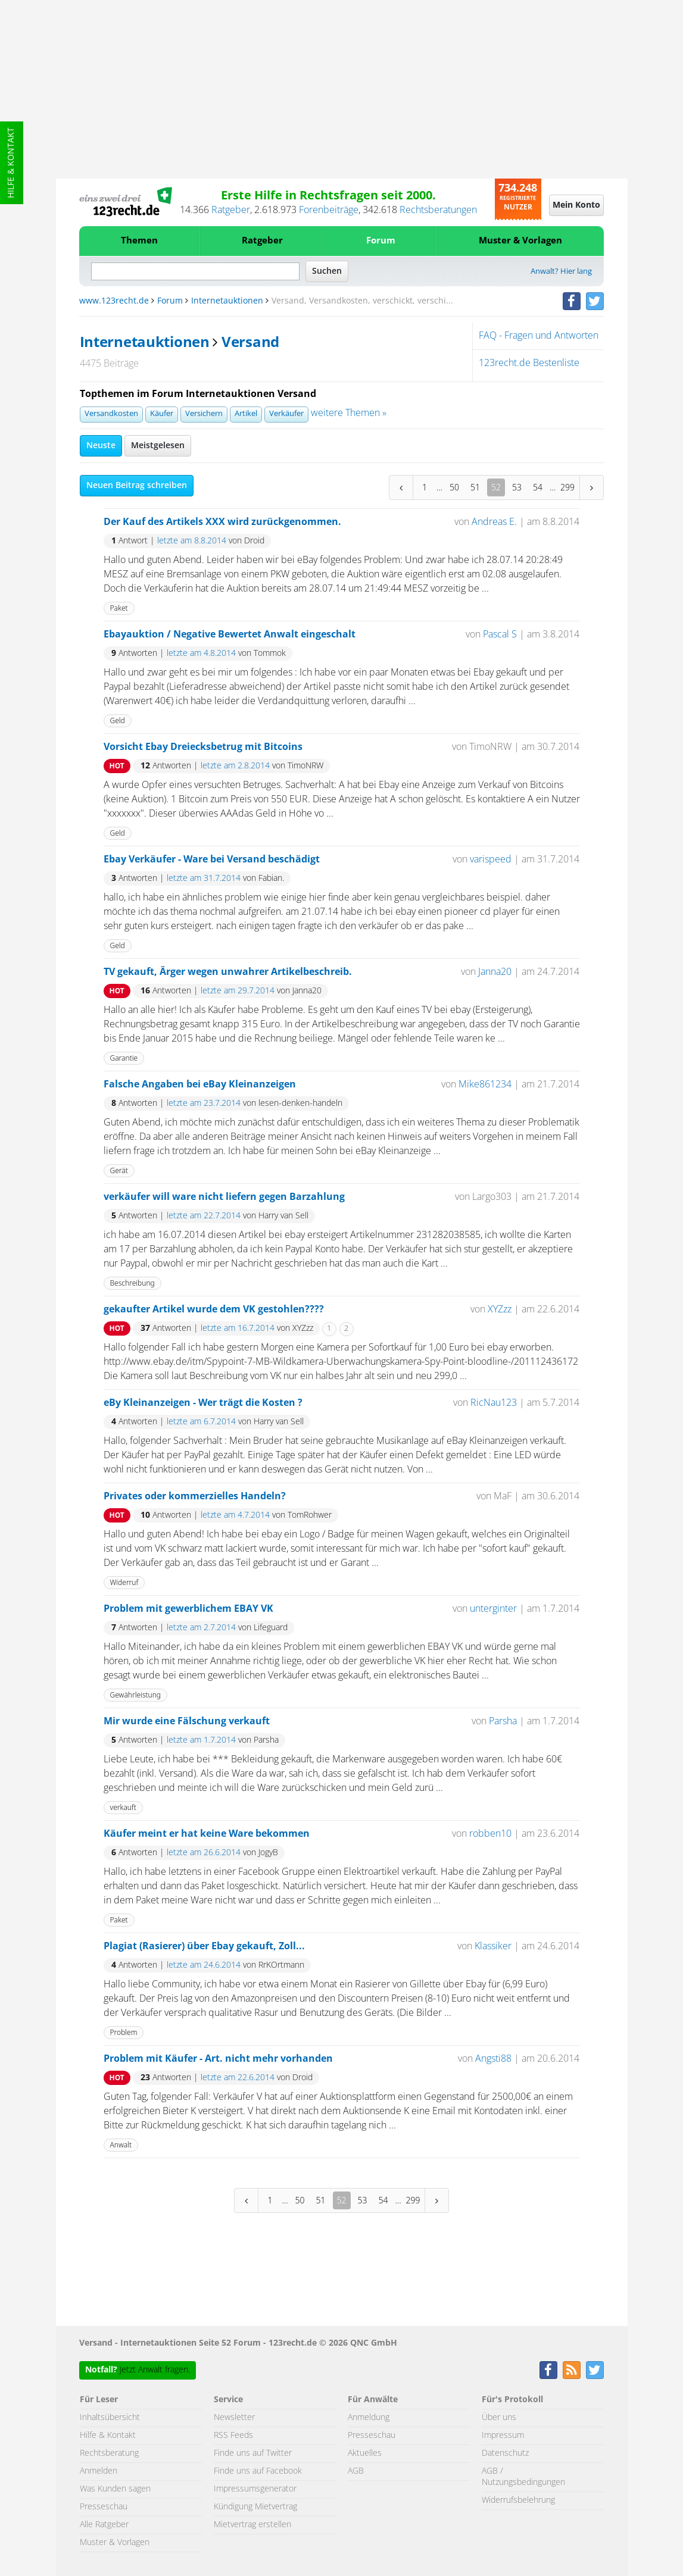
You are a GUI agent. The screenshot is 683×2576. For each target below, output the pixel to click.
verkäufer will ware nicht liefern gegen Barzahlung (224, 1197)
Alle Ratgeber (104, 2525)
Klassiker (493, 1946)
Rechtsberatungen (438, 210)
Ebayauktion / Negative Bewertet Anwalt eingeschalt (229, 634)
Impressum (503, 2435)
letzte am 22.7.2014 (204, 1216)
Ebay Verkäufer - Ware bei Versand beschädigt (212, 859)
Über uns (499, 2418)
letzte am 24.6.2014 (204, 1965)
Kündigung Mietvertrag (255, 2507)
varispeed (491, 859)
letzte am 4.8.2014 (201, 653)
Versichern (204, 414)
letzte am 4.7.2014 (235, 1515)
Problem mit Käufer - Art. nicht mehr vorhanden (218, 2059)
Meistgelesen (158, 446)
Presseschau (103, 2507)
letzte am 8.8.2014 (191, 541)
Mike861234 (485, 1084)
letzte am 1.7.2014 (201, 1740)
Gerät (119, 1170)
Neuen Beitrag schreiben (136, 486)
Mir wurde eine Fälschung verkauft (187, 1721)
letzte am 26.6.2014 (204, 1853)
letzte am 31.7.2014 (204, 878)
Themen (139, 240)
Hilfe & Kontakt (11, 162)
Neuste (101, 446)
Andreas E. (494, 522)
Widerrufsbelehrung (518, 2500)
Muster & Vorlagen (520, 240)
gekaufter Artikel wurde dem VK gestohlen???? (214, 1309)
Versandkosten (111, 414)
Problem (124, 2032)
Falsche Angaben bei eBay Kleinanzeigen (200, 1084)
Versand (250, 343)
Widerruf (124, 1582)
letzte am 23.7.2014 (204, 1103)
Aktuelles (365, 2453)
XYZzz (500, 1309)
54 (537, 487)
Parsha (503, 1721)
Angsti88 (493, 2059)
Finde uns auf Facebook (258, 2471)
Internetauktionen (227, 301)
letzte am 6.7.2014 (201, 1422)
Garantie (124, 1058)
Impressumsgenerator (255, 2489)
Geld (117, 720)
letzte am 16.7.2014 (238, 1328)
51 (475, 487)
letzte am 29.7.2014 (238, 991)
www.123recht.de (114, 301)
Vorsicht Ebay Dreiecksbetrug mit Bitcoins (203, 747)
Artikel (246, 414)
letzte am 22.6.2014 (238, 2078)
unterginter (493, 1609)
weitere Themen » (348, 413)
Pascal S (500, 634)
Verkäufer (286, 414)
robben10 (490, 1834)
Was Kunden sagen (115, 2489)
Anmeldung (368, 2418)
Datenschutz (505, 2453)
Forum (380, 240)
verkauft (123, 1807)
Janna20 (495, 972)
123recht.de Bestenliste (529, 363)
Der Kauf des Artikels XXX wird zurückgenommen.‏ (222, 522)
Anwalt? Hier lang (561, 272)
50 (454, 487)
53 (517, 487)
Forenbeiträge (328, 210)
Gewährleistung (135, 1695)
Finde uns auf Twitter (253, 2453)
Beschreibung (132, 1283)
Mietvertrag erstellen (252, 2525)
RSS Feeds (233, 2435)
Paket (119, 608)
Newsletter (234, 2418)
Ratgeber (230, 210)
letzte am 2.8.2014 (235, 766)
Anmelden (98, 2471)
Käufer (161, 414)
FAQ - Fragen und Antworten (538, 335)
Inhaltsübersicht (110, 2418)
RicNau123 (493, 1403)
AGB (356, 2471)
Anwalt (121, 2145)
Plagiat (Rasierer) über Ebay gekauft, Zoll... (204, 1946)
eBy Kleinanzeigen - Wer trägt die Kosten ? (203, 1403)
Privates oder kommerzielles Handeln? (195, 1496)
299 (567, 487)
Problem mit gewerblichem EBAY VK (188, 1609)
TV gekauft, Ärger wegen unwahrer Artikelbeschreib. (228, 972)
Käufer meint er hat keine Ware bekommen (207, 1834)
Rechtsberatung (109, 2453)
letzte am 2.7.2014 (201, 1628)
